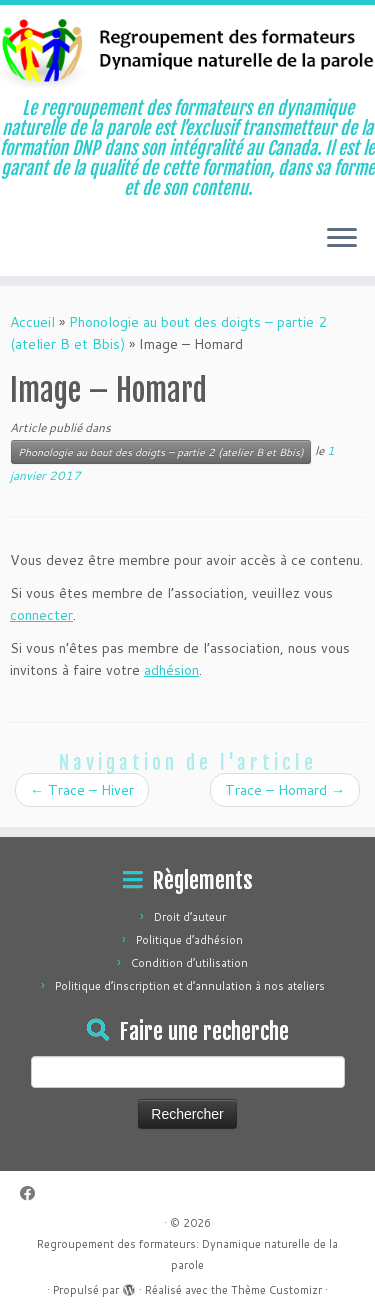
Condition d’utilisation (189, 963)
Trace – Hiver (82, 790)
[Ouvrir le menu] (342, 240)
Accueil (32, 322)
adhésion (171, 670)
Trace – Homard (285, 790)
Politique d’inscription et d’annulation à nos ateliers (190, 986)
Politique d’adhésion (189, 940)
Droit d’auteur (190, 917)
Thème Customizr (276, 1290)
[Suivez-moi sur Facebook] (32, 1193)
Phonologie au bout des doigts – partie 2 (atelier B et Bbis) (161, 452)
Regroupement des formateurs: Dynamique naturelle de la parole (187, 1254)
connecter (41, 615)
